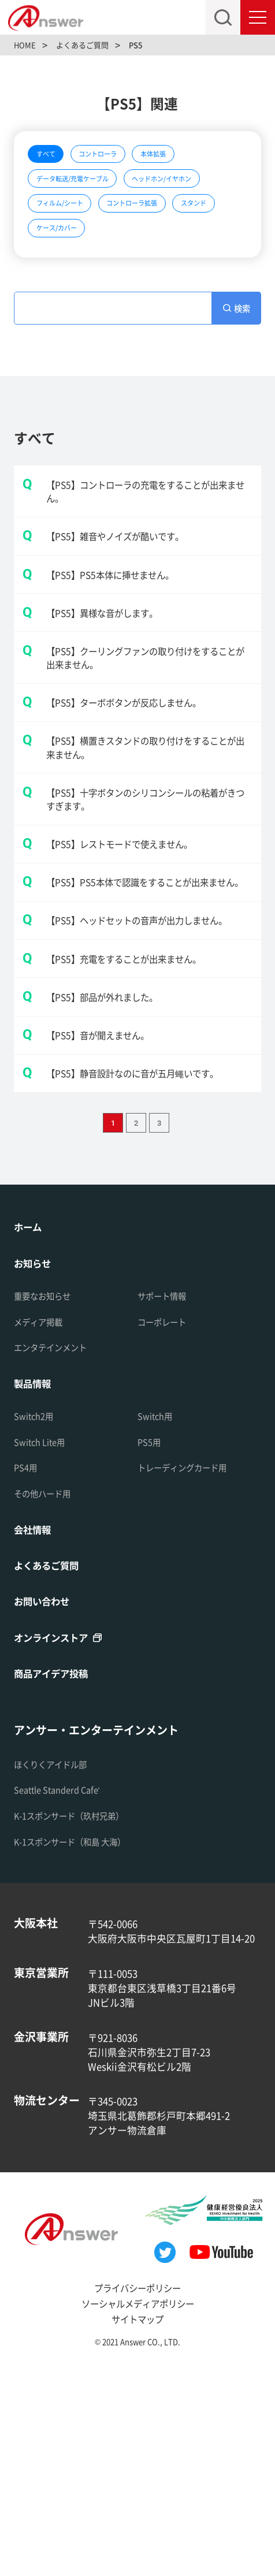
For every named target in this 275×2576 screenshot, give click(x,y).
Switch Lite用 (43, 1643)
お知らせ (36, 1461)
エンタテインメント (58, 1547)
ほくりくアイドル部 (58, 1971)
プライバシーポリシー (137, 2494)
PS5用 (151, 1643)
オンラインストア (58, 1841)
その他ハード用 (48, 1695)
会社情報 (36, 1731)
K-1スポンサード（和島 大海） (81, 2048)
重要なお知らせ (48, 1495)
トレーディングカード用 (192, 1669)
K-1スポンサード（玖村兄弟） (80, 2023)
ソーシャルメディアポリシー (137, 2510)
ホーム (30, 1424)
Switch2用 (36, 1617)
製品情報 (36, 1583)
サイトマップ (137, 2525)
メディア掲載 (43, 1521)
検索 (242, 367)
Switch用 (157, 1617)
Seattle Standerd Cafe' (63, 1997)
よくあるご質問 (52, 1767)
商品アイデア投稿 (58, 1879)
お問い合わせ (47, 1804)
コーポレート (167, 1521)
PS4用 (27, 1669)
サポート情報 (167, 1495)
